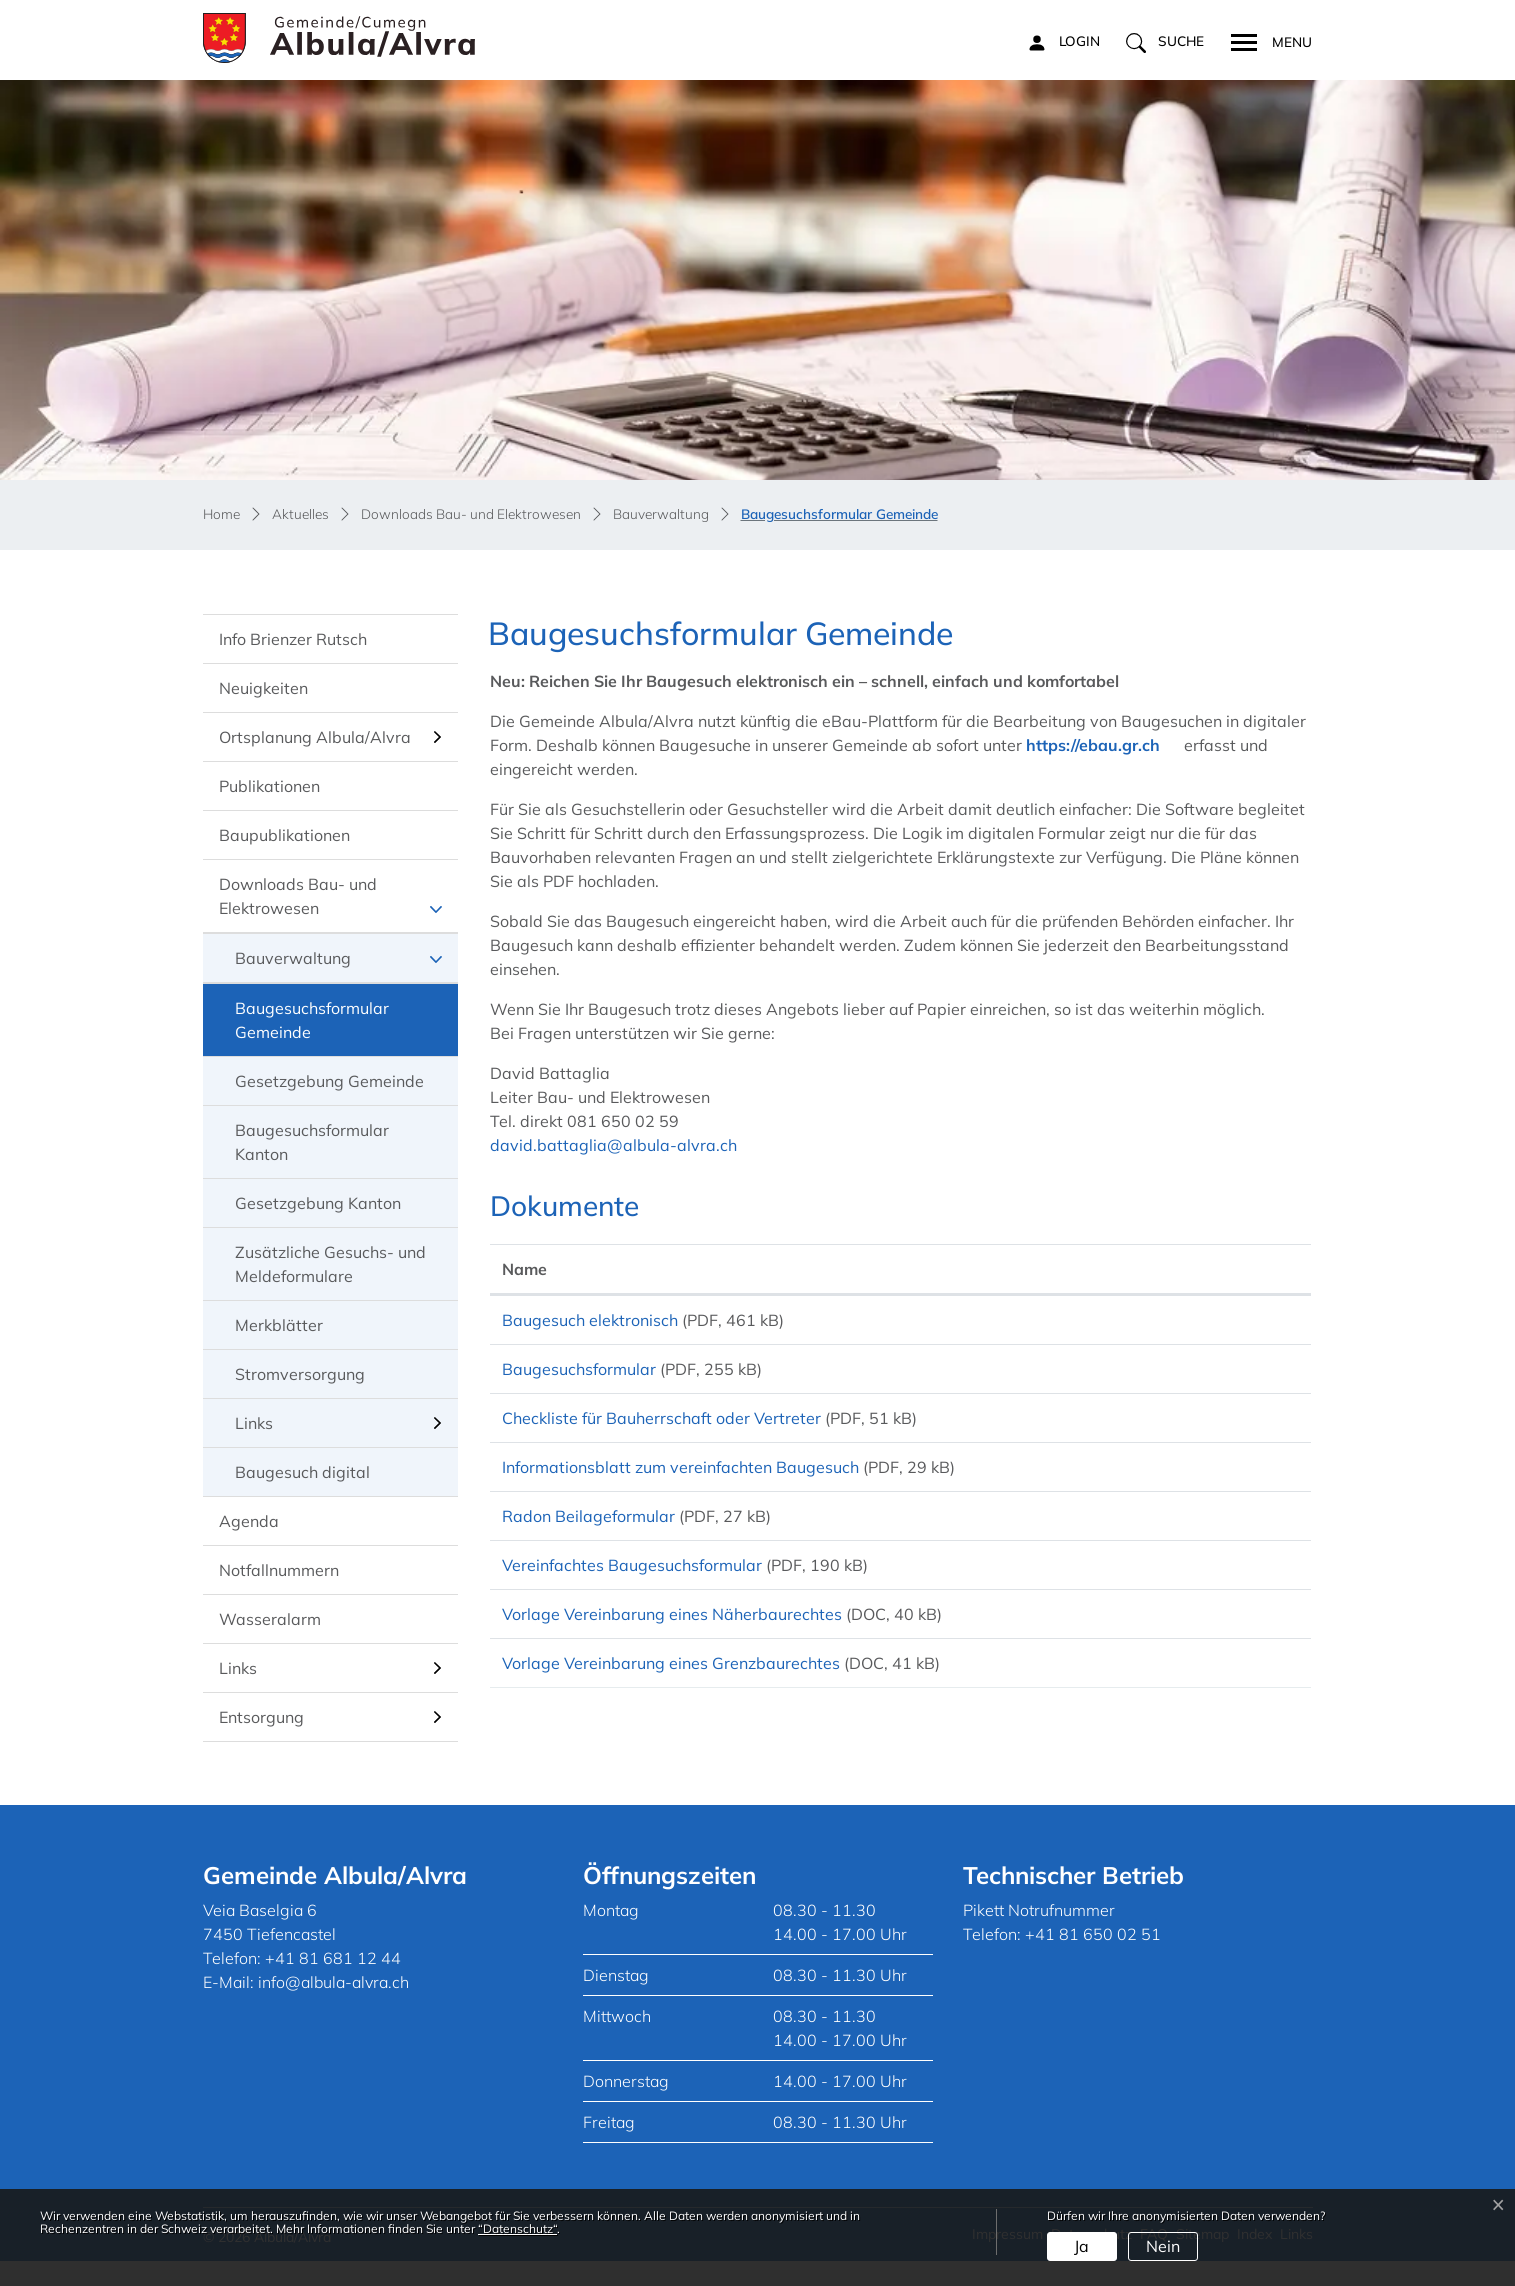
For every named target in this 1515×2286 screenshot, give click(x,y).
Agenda (249, 1521)
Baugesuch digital (302, 1472)
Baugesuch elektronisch (590, 1320)
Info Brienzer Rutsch (293, 639)
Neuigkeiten (263, 688)
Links (254, 1423)
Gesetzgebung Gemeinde (329, 1081)
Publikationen (269, 786)
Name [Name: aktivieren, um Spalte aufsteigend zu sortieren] (524, 1269)
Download (1235, 1323)
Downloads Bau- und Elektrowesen (298, 896)
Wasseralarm (270, 1619)
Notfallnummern (279, 1570)
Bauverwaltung (293, 958)
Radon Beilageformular (588, 1544)
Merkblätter (279, 1325)
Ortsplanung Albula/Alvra (315, 737)
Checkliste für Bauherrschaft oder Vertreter (661, 1432)
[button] (1165, 42)
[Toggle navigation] (1265, 40)
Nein (1163, 2246)
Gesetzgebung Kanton (318, 1203)
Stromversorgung (300, 1374)
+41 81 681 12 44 (333, 1983)
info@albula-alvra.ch (333, 2007)
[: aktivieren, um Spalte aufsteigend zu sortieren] (1235, 1269)
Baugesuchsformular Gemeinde (311, 1027)
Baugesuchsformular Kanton (312, 1142)
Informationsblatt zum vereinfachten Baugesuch (680, 1488)
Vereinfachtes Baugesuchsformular (632, 1600)
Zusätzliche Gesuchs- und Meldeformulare (330, 1264)
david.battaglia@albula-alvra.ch (613, 1145)
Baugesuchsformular (579, 1376)
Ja (1081, 2246)
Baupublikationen (284, 835)
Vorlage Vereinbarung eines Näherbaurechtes (672, 1656)
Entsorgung (261, 1717)
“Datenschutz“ (517, 2228)
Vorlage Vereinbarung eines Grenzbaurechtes (671, 1712)
